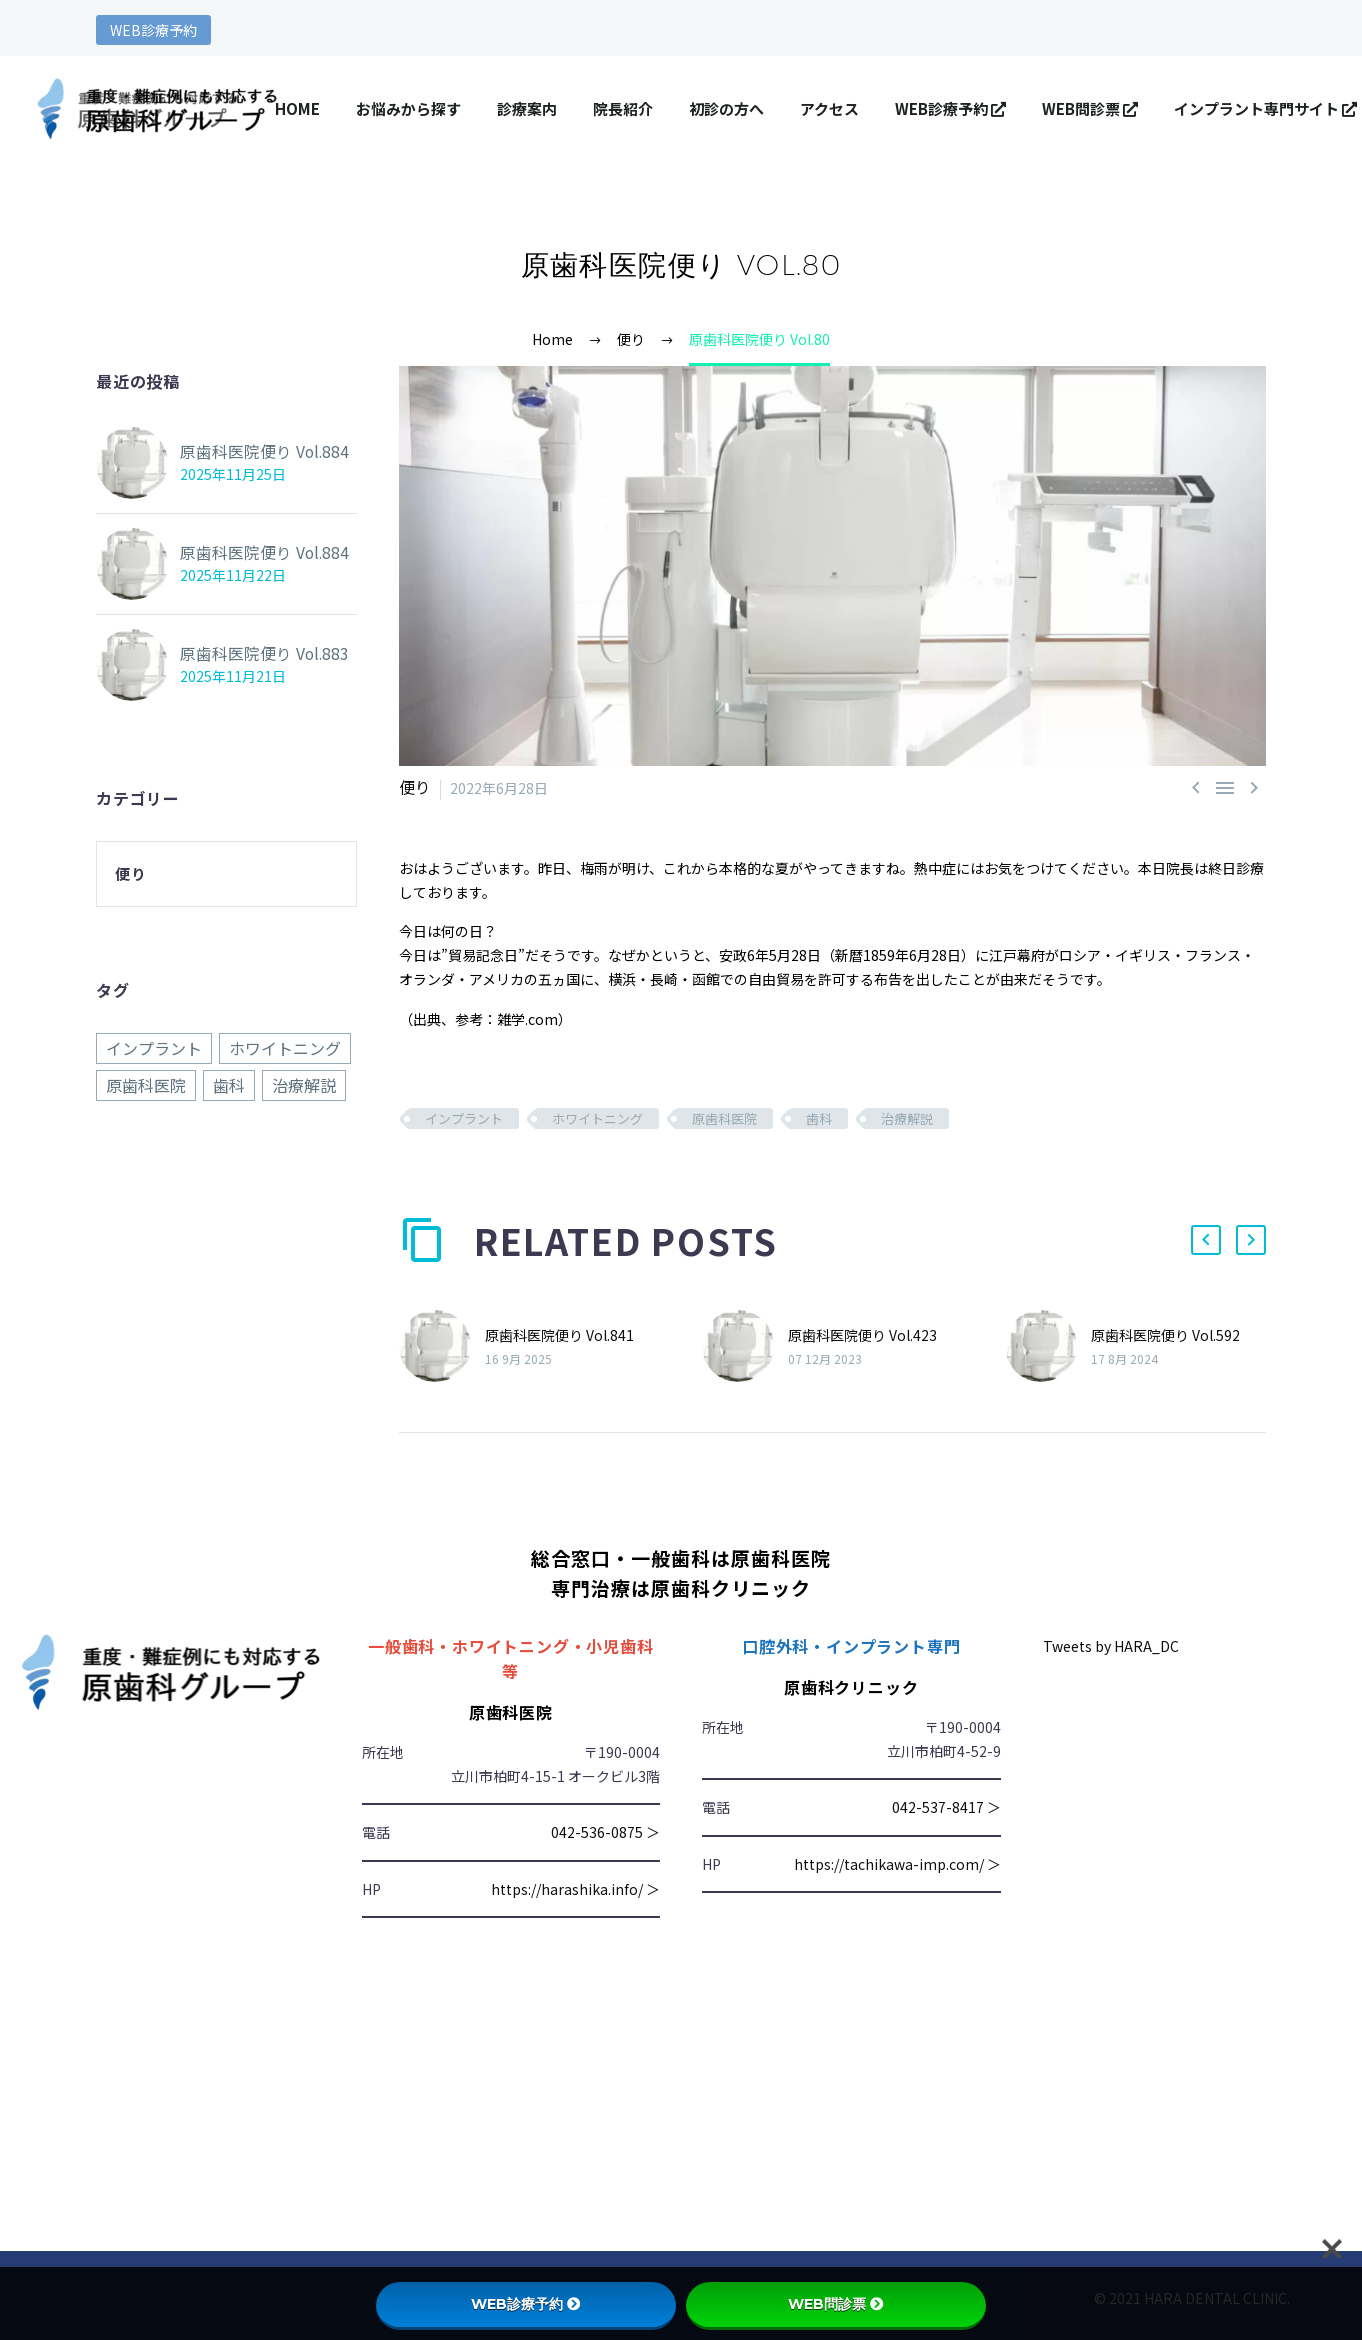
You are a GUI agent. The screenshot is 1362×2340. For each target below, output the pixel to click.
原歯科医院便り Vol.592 (1165, 1334)
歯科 (819, 1118)
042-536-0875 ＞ (605, 1832)
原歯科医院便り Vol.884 (254, 452)
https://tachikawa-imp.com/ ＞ (897, 1863)
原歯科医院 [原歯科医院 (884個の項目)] (146, 1084)
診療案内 (527, 108)
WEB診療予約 (153, 30)
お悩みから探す (408, 108)
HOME (297, 108)
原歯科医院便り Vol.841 (559, 1334)
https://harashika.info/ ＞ (575, 1888)
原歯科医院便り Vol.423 (862, 1334)
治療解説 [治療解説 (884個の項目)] (304, 1084)
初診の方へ (726, 108)
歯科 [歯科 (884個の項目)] (229, 1084)
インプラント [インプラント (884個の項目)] (154, 1048)
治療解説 (907, 1118)
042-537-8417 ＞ (946, 1807)
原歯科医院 (724, 1118)
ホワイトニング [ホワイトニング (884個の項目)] (285, 1048)
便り (413, 788)
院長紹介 (623, 108)
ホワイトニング (597, 1118)
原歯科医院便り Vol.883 (254, 654)
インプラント (464, 1118)
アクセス (829, 108)
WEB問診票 (1090, 108)
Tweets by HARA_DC (1111, 1645)
